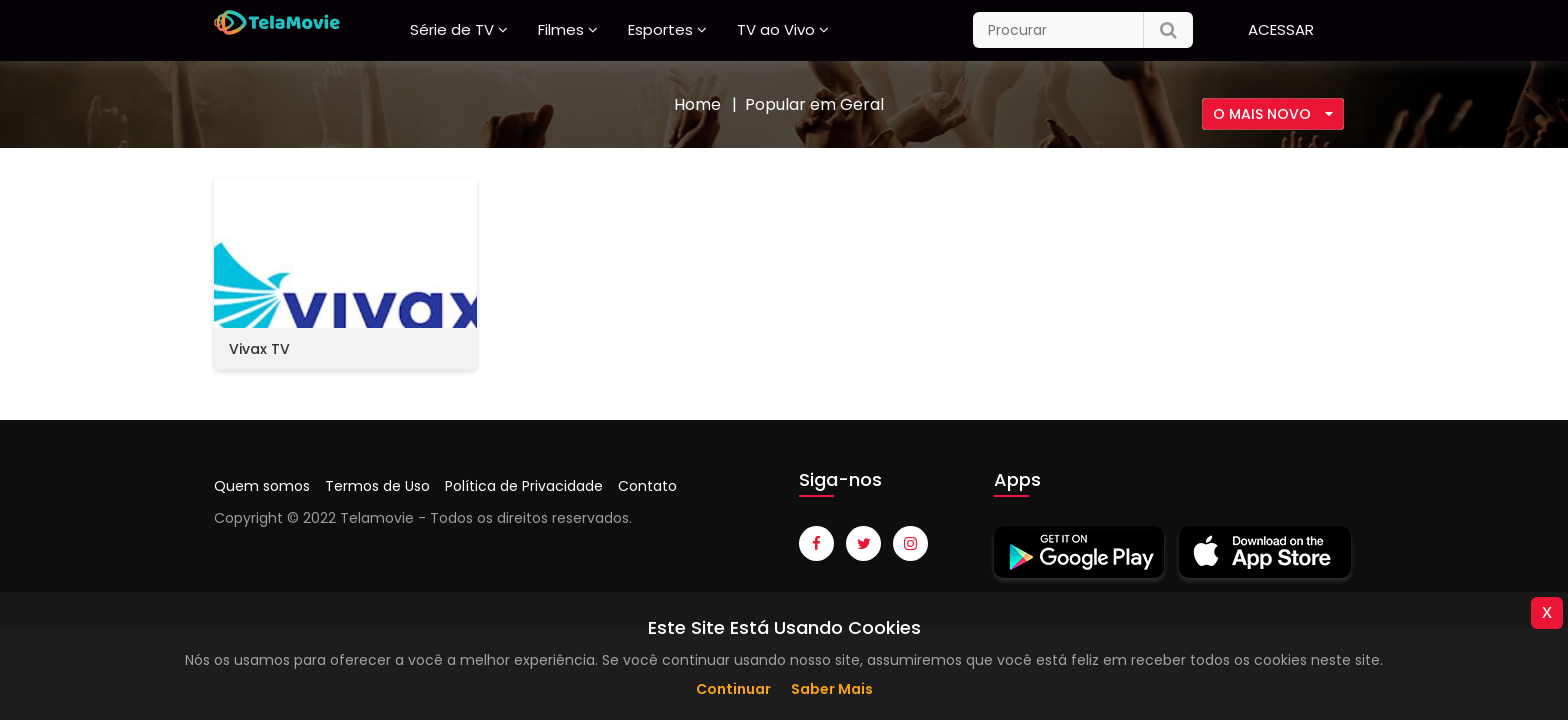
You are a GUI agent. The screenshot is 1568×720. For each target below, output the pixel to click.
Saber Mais (832, 689)
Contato (647, 486)
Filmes (561, 29)
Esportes (660, 29)
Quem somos (262, 486)
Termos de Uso (377, 486)
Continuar (733, 689)
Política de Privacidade (524, 486)
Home (697, 104)
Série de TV (452, 29)
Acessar (1281, 29)
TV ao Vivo (776, 29)
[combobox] (1273, 114)
